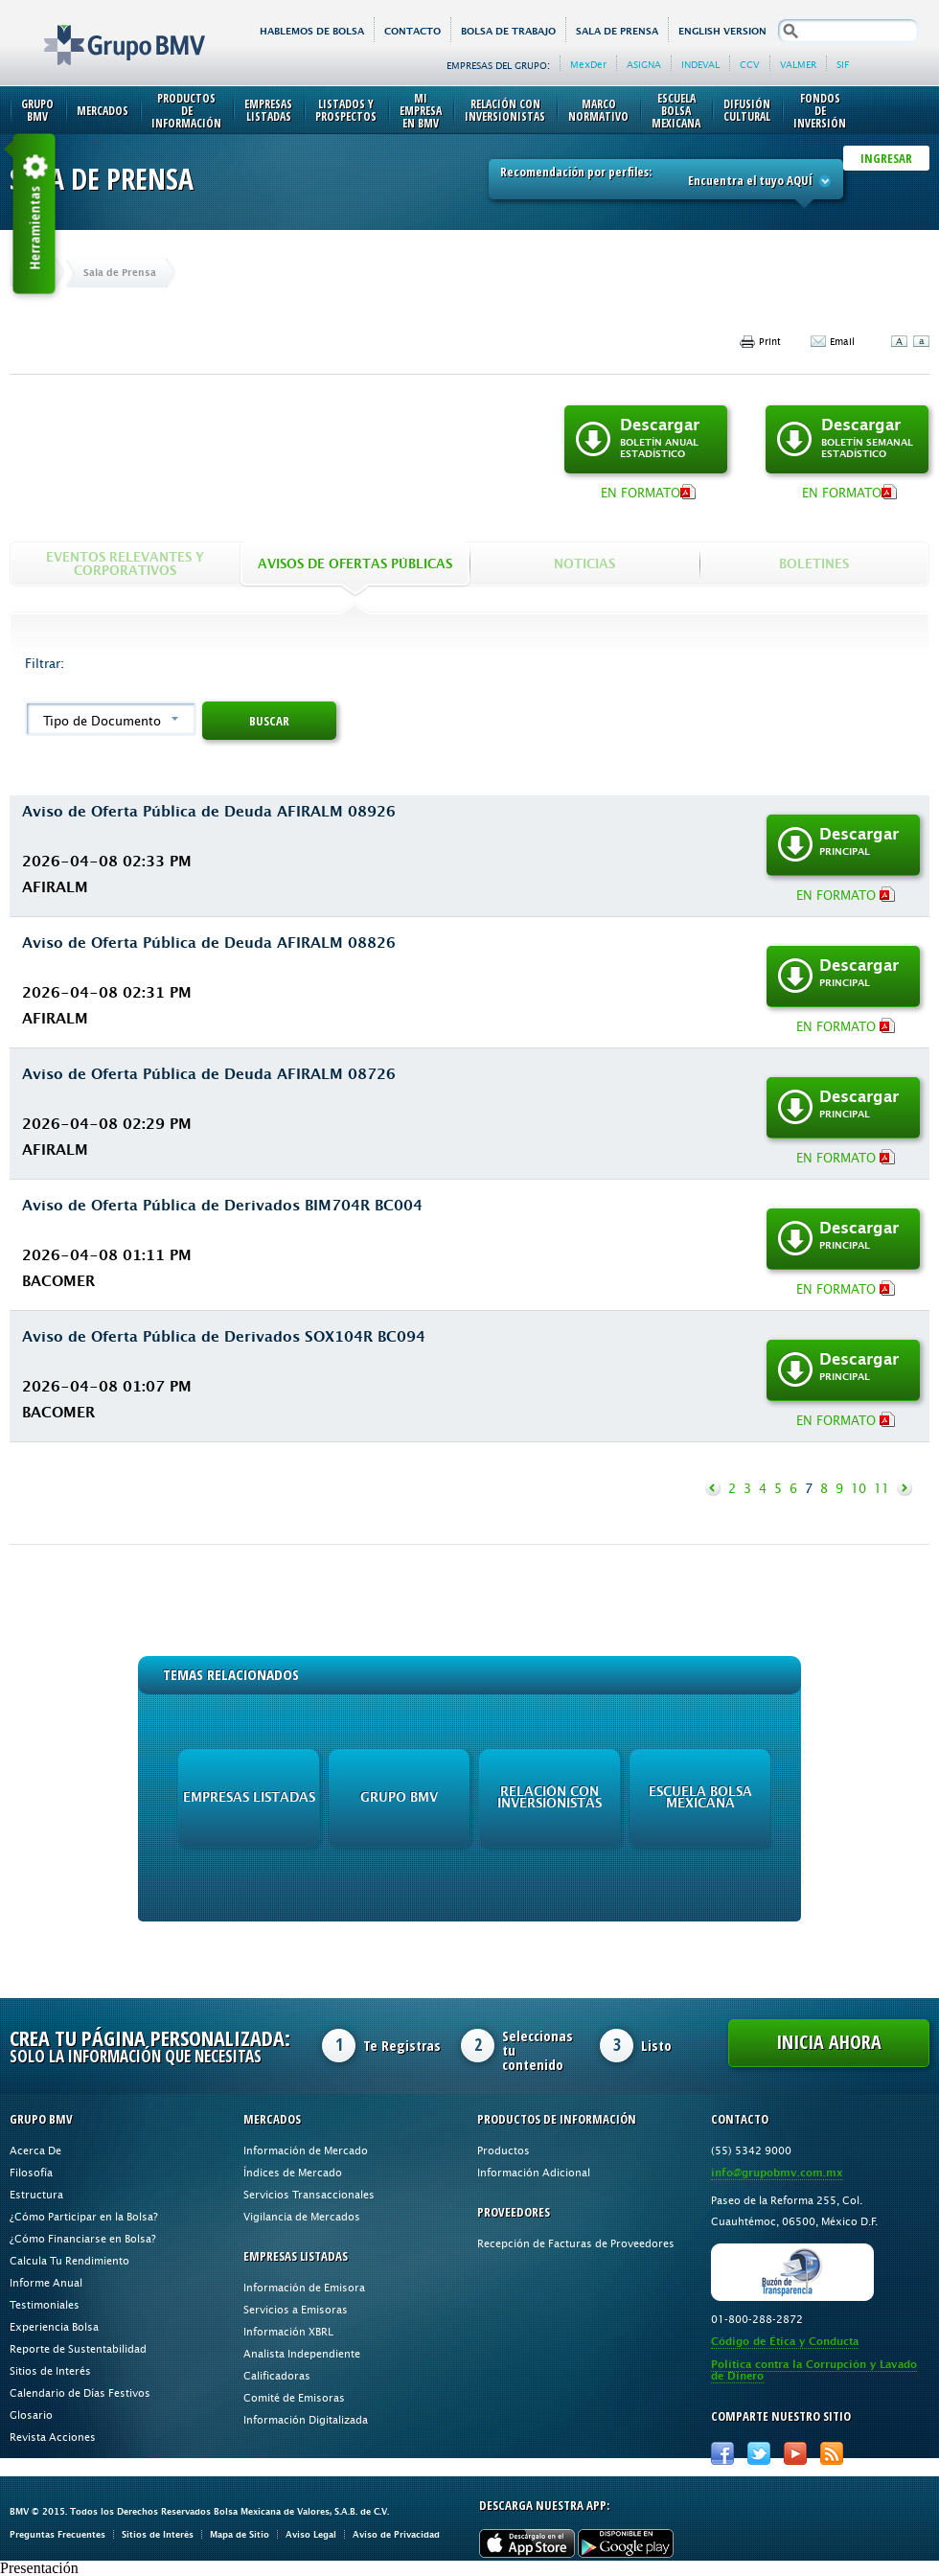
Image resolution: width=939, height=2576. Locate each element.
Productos (503, 2150)
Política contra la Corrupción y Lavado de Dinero (814, 2370)
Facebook (722, 2453)
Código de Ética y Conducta (785, 2341)
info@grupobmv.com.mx (777, 2173)
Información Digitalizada (305, 2419)
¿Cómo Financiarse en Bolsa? (83, 2238)
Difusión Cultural (746, 110)
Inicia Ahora (829, 2042)
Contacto (412, 31)
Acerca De (35, 2150)
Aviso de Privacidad (396, 2534)
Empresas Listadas (268, 110)
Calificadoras (276, 2375)
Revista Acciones (53, 2436)
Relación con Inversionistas (505, 110)
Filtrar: (44, 663)
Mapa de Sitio (239, 2534)
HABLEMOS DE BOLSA (312, 31)
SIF (842, 64)
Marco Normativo (598, 110)
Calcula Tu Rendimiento (69, 2260)
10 (858, 1488)
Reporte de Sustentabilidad (78, 2348)
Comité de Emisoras (294, 2397)
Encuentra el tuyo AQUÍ (760, 180)
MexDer (588, 64)
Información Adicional (533, 2172)
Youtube (795, 2453)
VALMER (798, 64)
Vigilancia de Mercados (301, 2216)
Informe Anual (46, 2282)
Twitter (758, 2453)
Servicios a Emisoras (295, 2309)
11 (881, 1488)
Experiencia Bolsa (54, 2326)
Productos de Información (186, 110)
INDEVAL (700, 64)
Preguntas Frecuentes (57, 2534)
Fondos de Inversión (819, 110)
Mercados (102, 110)
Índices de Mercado (292, 2172)
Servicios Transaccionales (309, 2194)
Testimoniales (45, 2304)
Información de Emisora (304, 2287)
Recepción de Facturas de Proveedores (576, 2243)
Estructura (36, 2194)
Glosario (31, 2414)
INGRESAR (886, 158)
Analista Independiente (301, 2353)
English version (722, 31)
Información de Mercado (305, 2150)
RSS (831, 2453)
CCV (750, 64)
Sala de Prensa (617, 31)
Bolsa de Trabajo (508, 31)
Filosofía (31, 2172)
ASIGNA (644, 64)
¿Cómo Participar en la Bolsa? (84, 2216)
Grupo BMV (103, 31)
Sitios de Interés (50, 2370)
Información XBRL (288, 2331)
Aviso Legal (311, 2534)
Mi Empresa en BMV (421, 110)
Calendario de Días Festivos (80, 2392)
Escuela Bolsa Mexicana (676, 110)
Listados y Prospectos (346, 110)
